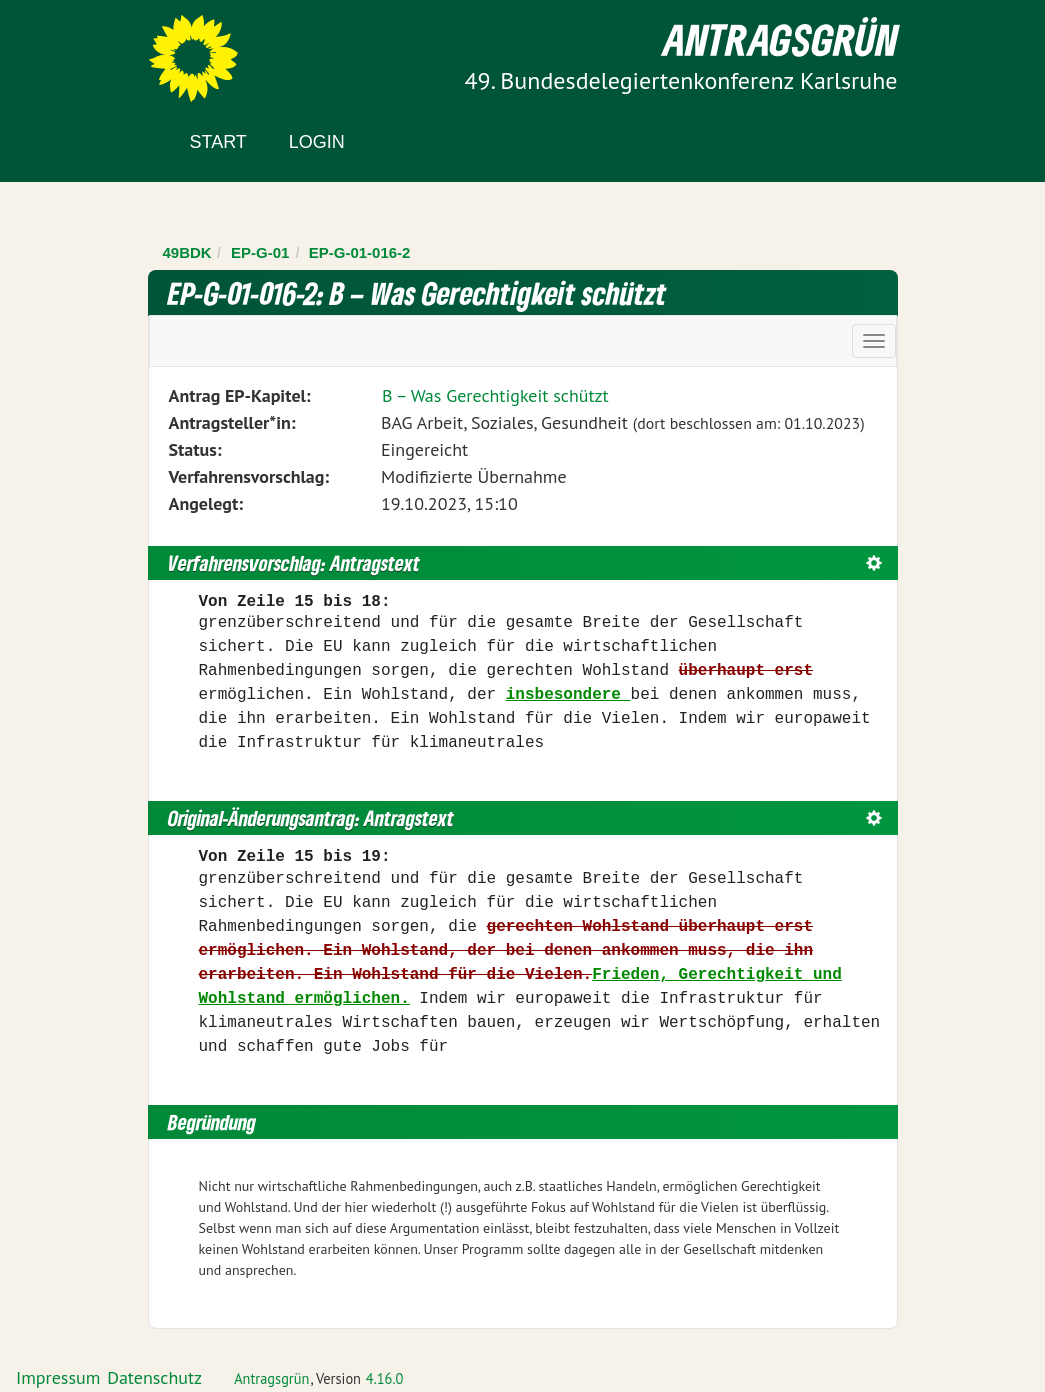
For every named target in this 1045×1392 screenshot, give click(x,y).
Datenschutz (154, 1377)
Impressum (58, 1377)
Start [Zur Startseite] (218, 142)
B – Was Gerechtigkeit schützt (495, 395)
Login (317, 142)
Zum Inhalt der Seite (89, 49)
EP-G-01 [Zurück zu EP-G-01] (260, 252)
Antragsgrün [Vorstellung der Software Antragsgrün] (271, 1378)
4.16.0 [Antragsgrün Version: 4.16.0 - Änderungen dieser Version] (385, 1378)
